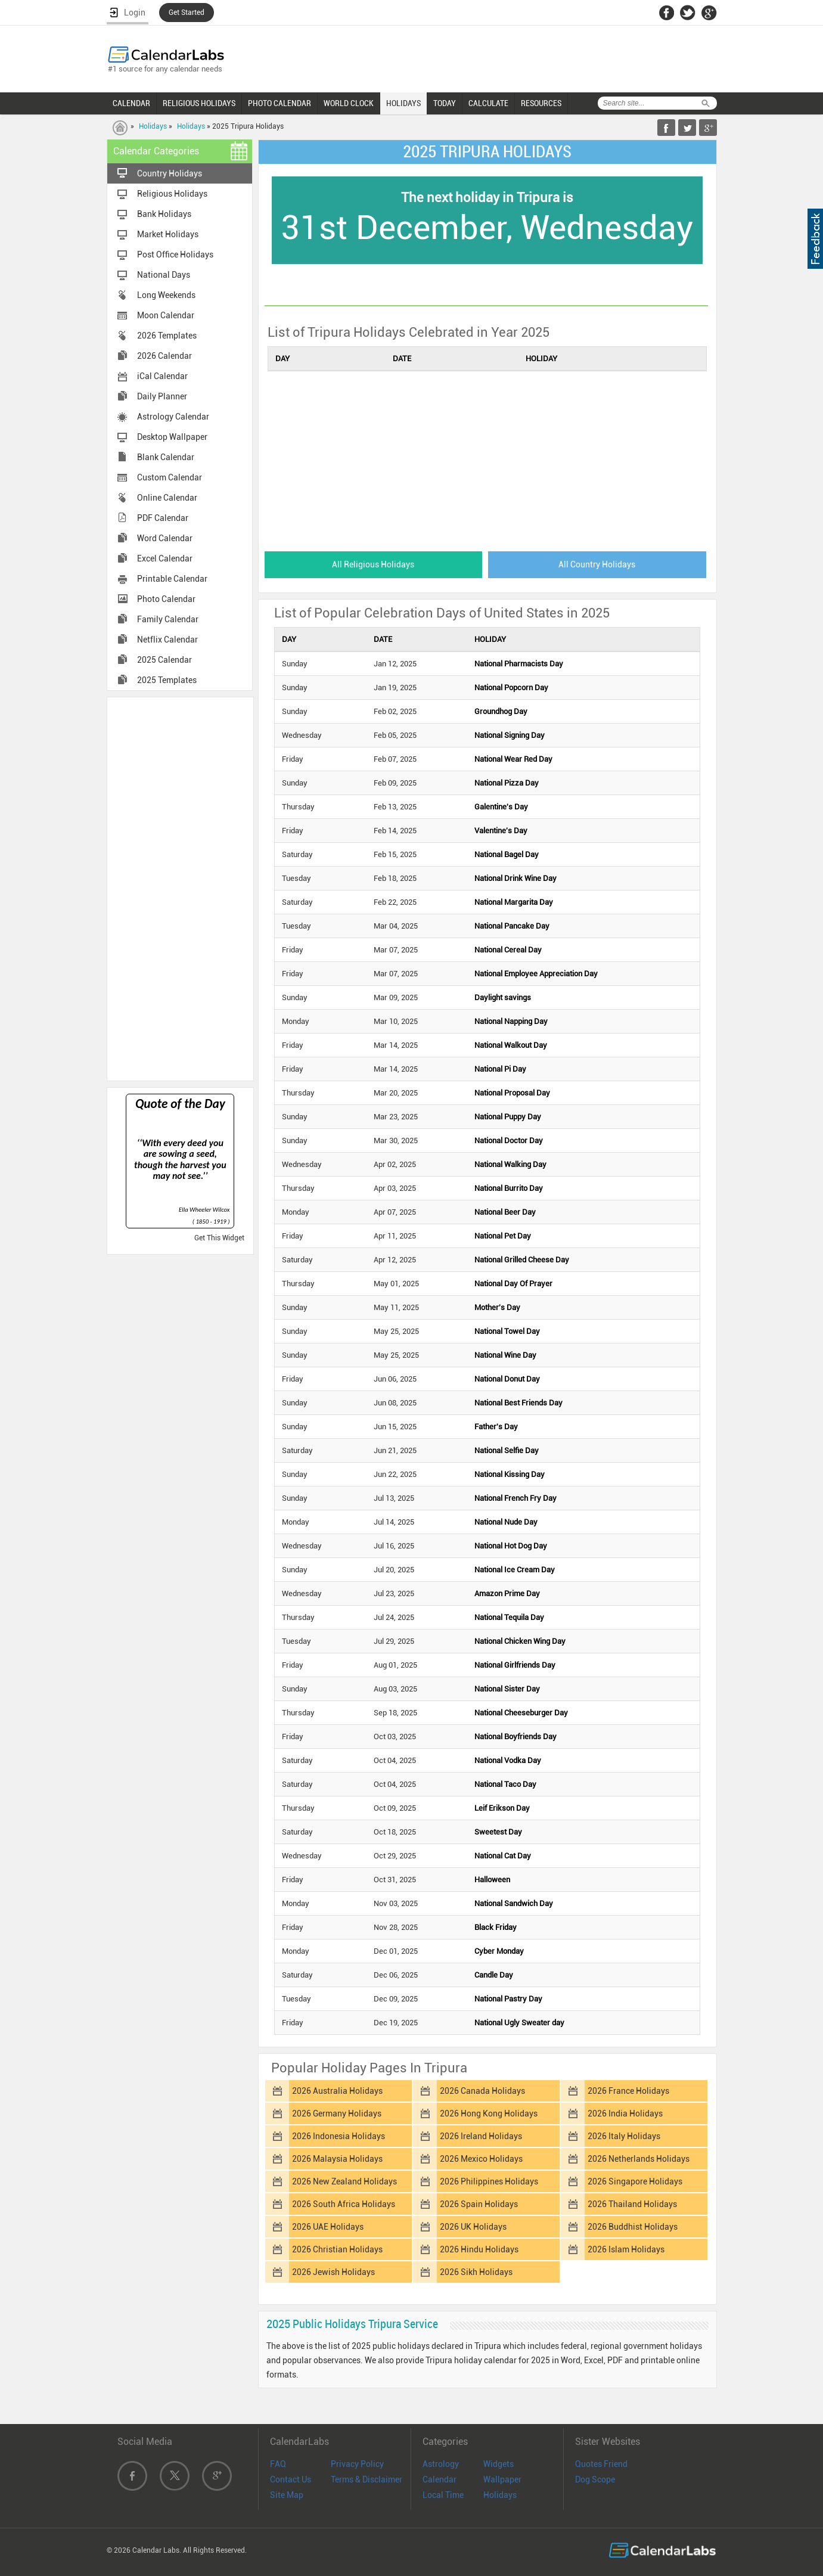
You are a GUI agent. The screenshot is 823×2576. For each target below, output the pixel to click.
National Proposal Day (512, 1092)
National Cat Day (502, 1855)
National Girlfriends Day (514, 1665)
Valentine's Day (500, 830)
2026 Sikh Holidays (476, 2272)
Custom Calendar (169, 477)
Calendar (439, 2479)
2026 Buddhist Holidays (633, 2227)
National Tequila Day (509, 1617)
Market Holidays (167, 234)
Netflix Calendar (167, 639)
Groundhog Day (500, 711)
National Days (163, 275)
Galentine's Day (501, 806)
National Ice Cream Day (514, 1569)
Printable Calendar (172, 579)
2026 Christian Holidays (337, 2249)
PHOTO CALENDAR (279, 103)
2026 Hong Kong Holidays (489, 2113)
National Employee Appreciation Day (536, 973)
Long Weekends (166, 295)
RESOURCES (541, 103)
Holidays (153, 126)
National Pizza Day (506, 782)
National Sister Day (507, 1688)
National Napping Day (511, 1021)
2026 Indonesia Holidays (338, 2136)
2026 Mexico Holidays (481, 2159)
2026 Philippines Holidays (489, 2181)
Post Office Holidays (175, 254)
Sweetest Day (498, 1831)
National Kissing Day (509, 1474)
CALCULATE (488, 103)
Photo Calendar (166, 599)
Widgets (498, 2464)
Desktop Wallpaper (172, 437)
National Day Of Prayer (513, 1283)
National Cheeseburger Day (521, 1712)
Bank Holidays (164, 214)
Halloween (492, 1879)
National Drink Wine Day (515, 878)
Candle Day (493, 1974)
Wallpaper (502, 2479)
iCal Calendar (162, 376)
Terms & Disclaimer (366, 2479)
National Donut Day (507, 1378)
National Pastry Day (508, 1998)
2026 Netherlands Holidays (639, 2159)
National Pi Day (500, 1068)
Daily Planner (162, 396)
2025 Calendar (164, 660)
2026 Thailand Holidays (632, 2204)
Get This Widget (219, 1238)
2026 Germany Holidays (336, 2113)
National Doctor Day (508, 1140)
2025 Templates (167, 680)
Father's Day (496, 1426)
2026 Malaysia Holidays (337, 2159)
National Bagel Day (506, 854)
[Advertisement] (180, 888)
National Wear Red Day (513, 759)
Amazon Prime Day (507, 1593)
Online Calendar (167, 497)
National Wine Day (505, 1355)
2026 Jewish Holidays (333, 2272)
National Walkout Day (510, 1045)
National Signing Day (509, 735)
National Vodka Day (507, 1760)
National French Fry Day (515, 1498)
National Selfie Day (506, 1450)
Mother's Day (497, 1307)
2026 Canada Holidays (482, 2091)
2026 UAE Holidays (328, 2227)
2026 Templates (167, 335)
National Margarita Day (513, 902)
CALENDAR (131, 103)
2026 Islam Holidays (626, 2249)
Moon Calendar (165, 315)
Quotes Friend (601, 2464)
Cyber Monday (499, 1951)
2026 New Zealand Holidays (344, 2181)
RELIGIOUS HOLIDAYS (199, 103)
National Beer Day (505, 1212)
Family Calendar (167, 619)
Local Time (443, 2495)
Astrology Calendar (173, 416)
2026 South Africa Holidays (343, 2204)
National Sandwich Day (513, 1903)
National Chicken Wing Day (520, 1641)
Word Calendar (164, 538)
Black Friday (495, 1927)
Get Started (186, 12)
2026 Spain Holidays (479, 2204)
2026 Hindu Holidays (479, 2249)
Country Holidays (169, 173)
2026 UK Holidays (473, 2227)
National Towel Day (507, 1331)
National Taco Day (505, 1784)
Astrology (441, 2464)
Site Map (286, 2495)
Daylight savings (502, 997)
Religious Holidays (172, 193)
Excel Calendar (164, 558)
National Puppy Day (507, 1116)
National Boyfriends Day (515, 1736)
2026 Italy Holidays (624, 2136)
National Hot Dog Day (510, 1545)
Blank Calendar (165, 457)
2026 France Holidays (628, 2091)
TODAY (444, 103)
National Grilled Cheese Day (521, 1259)
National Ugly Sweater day (519, 2022)
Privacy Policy (357, 2464)
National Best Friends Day (518, 1402)
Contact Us (290, 2479)
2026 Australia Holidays (337, 2091)
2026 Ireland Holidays (481, 2136)
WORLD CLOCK (349, 103)
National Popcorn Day (511, 687)
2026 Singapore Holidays (635, 2181)
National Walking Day (510, 1164)
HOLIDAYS (403, 103)
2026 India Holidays (625, 2113)
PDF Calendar (162, 518)
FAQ (278, 2464)
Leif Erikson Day (502, 1808)
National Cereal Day (508, 949)
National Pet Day (502, 1235)
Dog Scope (595, 2479)
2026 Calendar (164, 356)
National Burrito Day (508, 1188)
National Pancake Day (511, 925)
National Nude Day (506, 1521)
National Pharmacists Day (518, 663)
